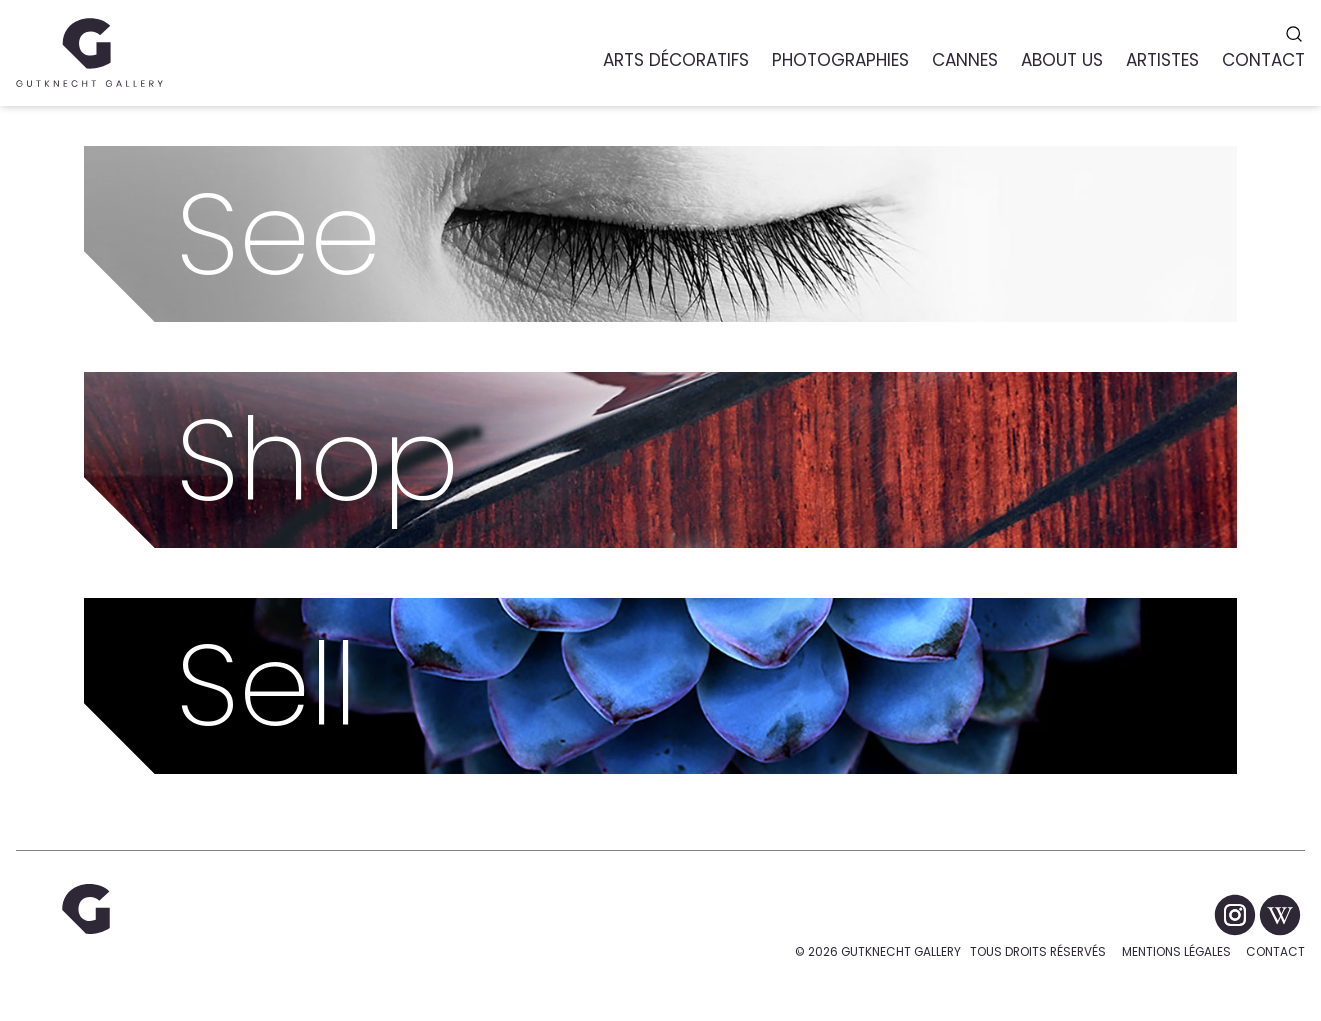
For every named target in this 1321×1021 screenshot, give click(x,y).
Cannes (965, 60)
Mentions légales (1176, 951)
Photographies (840, 60)
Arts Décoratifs (676, 60)
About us (1062, 60)
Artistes (1162, 60)
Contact (1275, 951)
